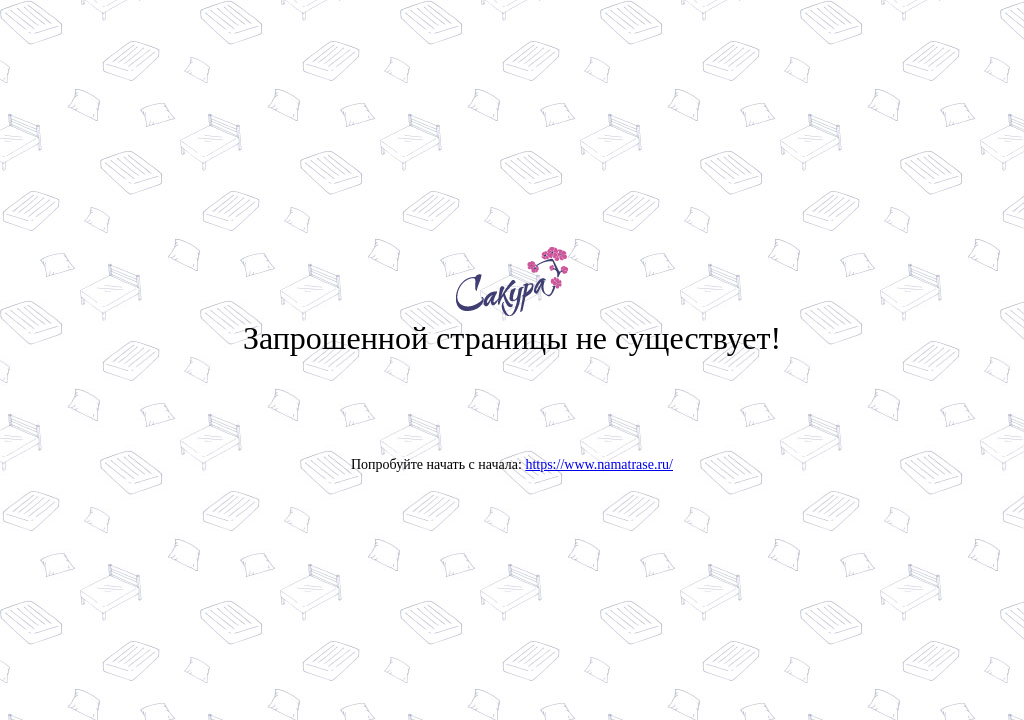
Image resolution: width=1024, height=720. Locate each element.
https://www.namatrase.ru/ (599, 464)
